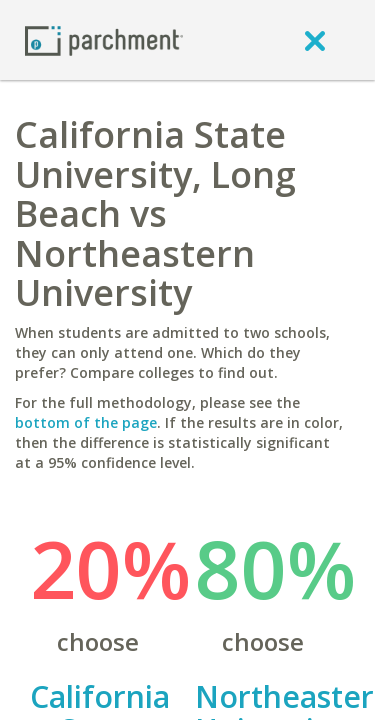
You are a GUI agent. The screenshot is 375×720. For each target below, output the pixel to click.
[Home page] (104, 39)
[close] (315, 40)
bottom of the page (86, 422)
